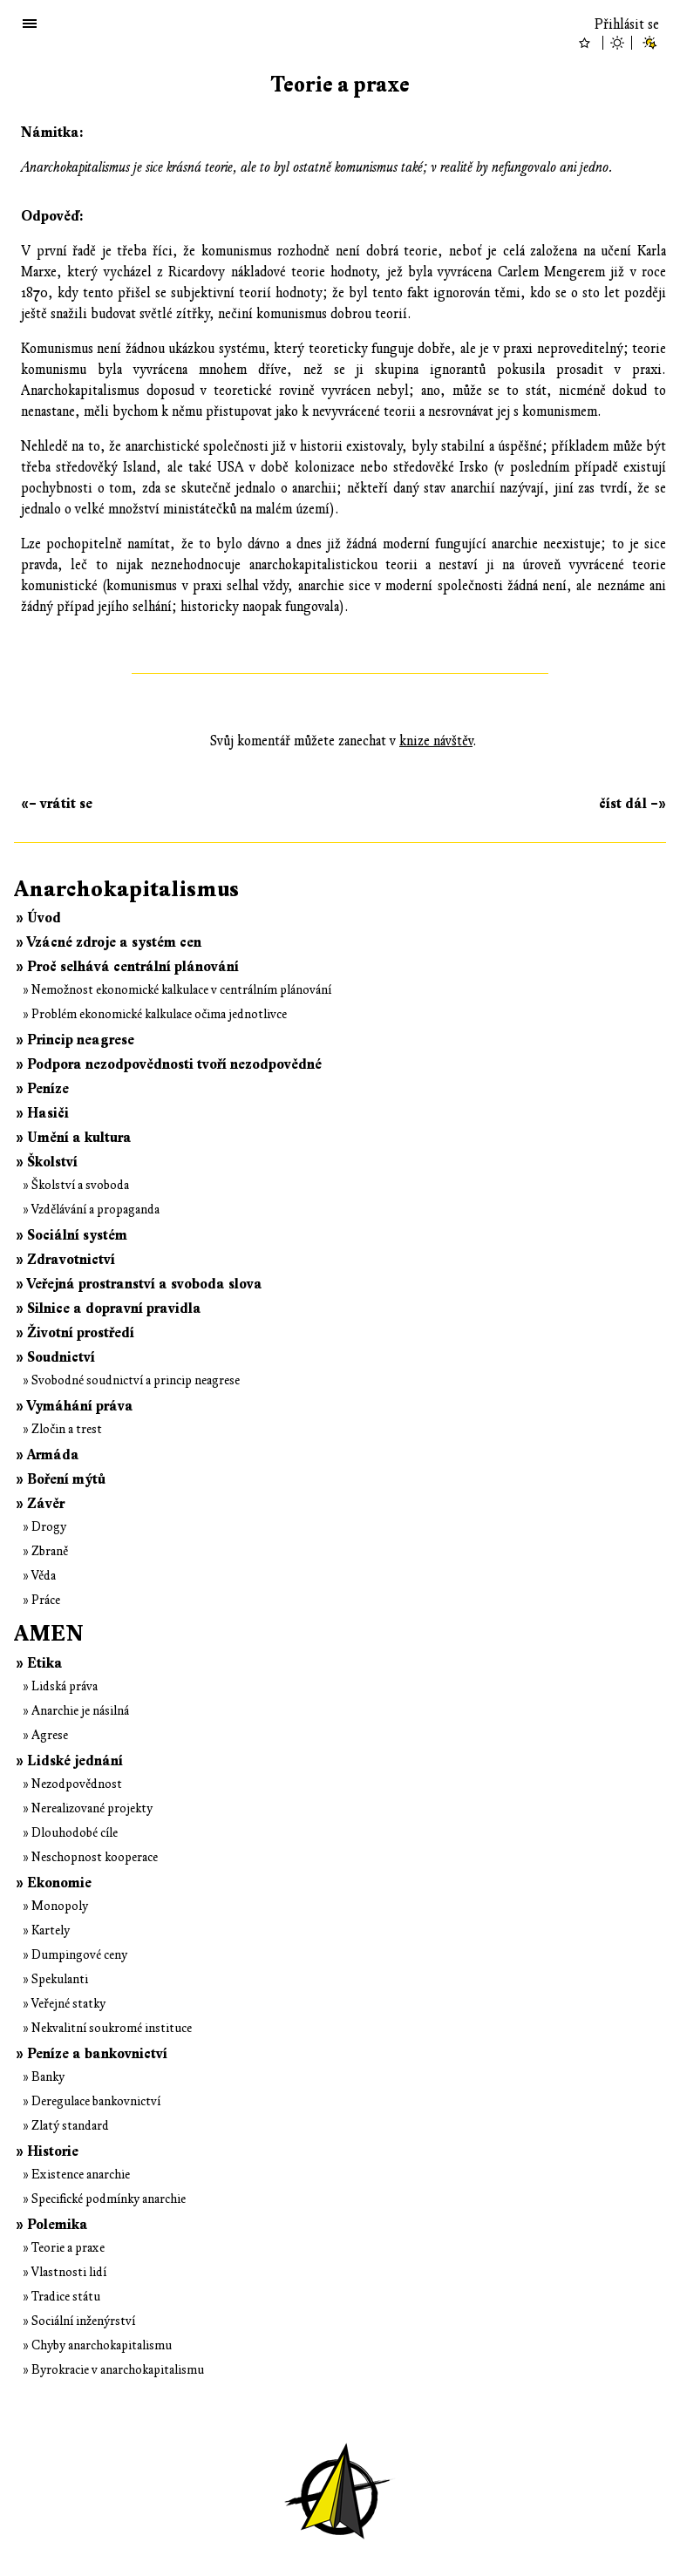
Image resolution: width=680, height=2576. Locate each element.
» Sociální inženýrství (79, 2321)
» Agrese (45, 1735)
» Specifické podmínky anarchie (104, 2199)
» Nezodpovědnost (72, 1784)
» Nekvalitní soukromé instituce (107, 2028)
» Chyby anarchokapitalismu (97, 2345)
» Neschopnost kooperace (90, 1857)
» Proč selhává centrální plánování (127, 966)
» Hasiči (42, 1113)
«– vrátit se (56, 803)
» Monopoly (55, 1906)
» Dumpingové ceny (75, 1954)
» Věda (39, 1575)
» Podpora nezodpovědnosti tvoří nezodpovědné (169, 1064)
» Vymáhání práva (74, 1406)
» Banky (44, 2077)
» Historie (47, 2151)
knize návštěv (436, 741)
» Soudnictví (55, 1357)
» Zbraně (45, 1551)
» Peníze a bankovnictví (91, 2054)
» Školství (47, 1162)
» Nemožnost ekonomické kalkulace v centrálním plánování (177, 989)
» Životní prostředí (75, 1333)
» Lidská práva (60, 1686)
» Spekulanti (55, 1979)
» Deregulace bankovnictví (91, 2101)
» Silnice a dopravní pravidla (108, 1308)
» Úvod (38, 918)
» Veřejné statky (64, 2003)
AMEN (49, 1634)
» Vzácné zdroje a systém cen (108, 942)
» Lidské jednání (69, 1761)
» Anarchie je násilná (76, 1710)
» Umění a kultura (74, 1137)
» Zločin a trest (62, 1429)
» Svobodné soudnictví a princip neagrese (131, 1380)
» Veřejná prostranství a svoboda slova (139, 1284)
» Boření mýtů (60, 1479)
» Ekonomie (54, 1883)
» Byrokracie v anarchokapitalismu (113, 2369)
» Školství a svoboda (76, 1185)
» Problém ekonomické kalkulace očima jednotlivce (155, 1014)
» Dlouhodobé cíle (70, 1832)
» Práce (41, 1600)
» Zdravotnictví (65, 1259)
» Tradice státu (61, 2296)
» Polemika (52, 2224)
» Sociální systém (71, 1235)
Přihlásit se (627, 24)
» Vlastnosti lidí (64, 2272)
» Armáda (47, 1455)
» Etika (39, 1663)
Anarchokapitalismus (126, 889)
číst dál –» (632, 803)
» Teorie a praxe (64, 2247)
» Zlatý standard (66, 2125)
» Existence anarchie (76, 2174)
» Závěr (40, 1503)
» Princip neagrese (75, 1040)
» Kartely (46, 1930)
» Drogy (44, 1526)
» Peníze (42, 1089)
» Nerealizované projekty (88, 1808)
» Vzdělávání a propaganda (91, 1209)
